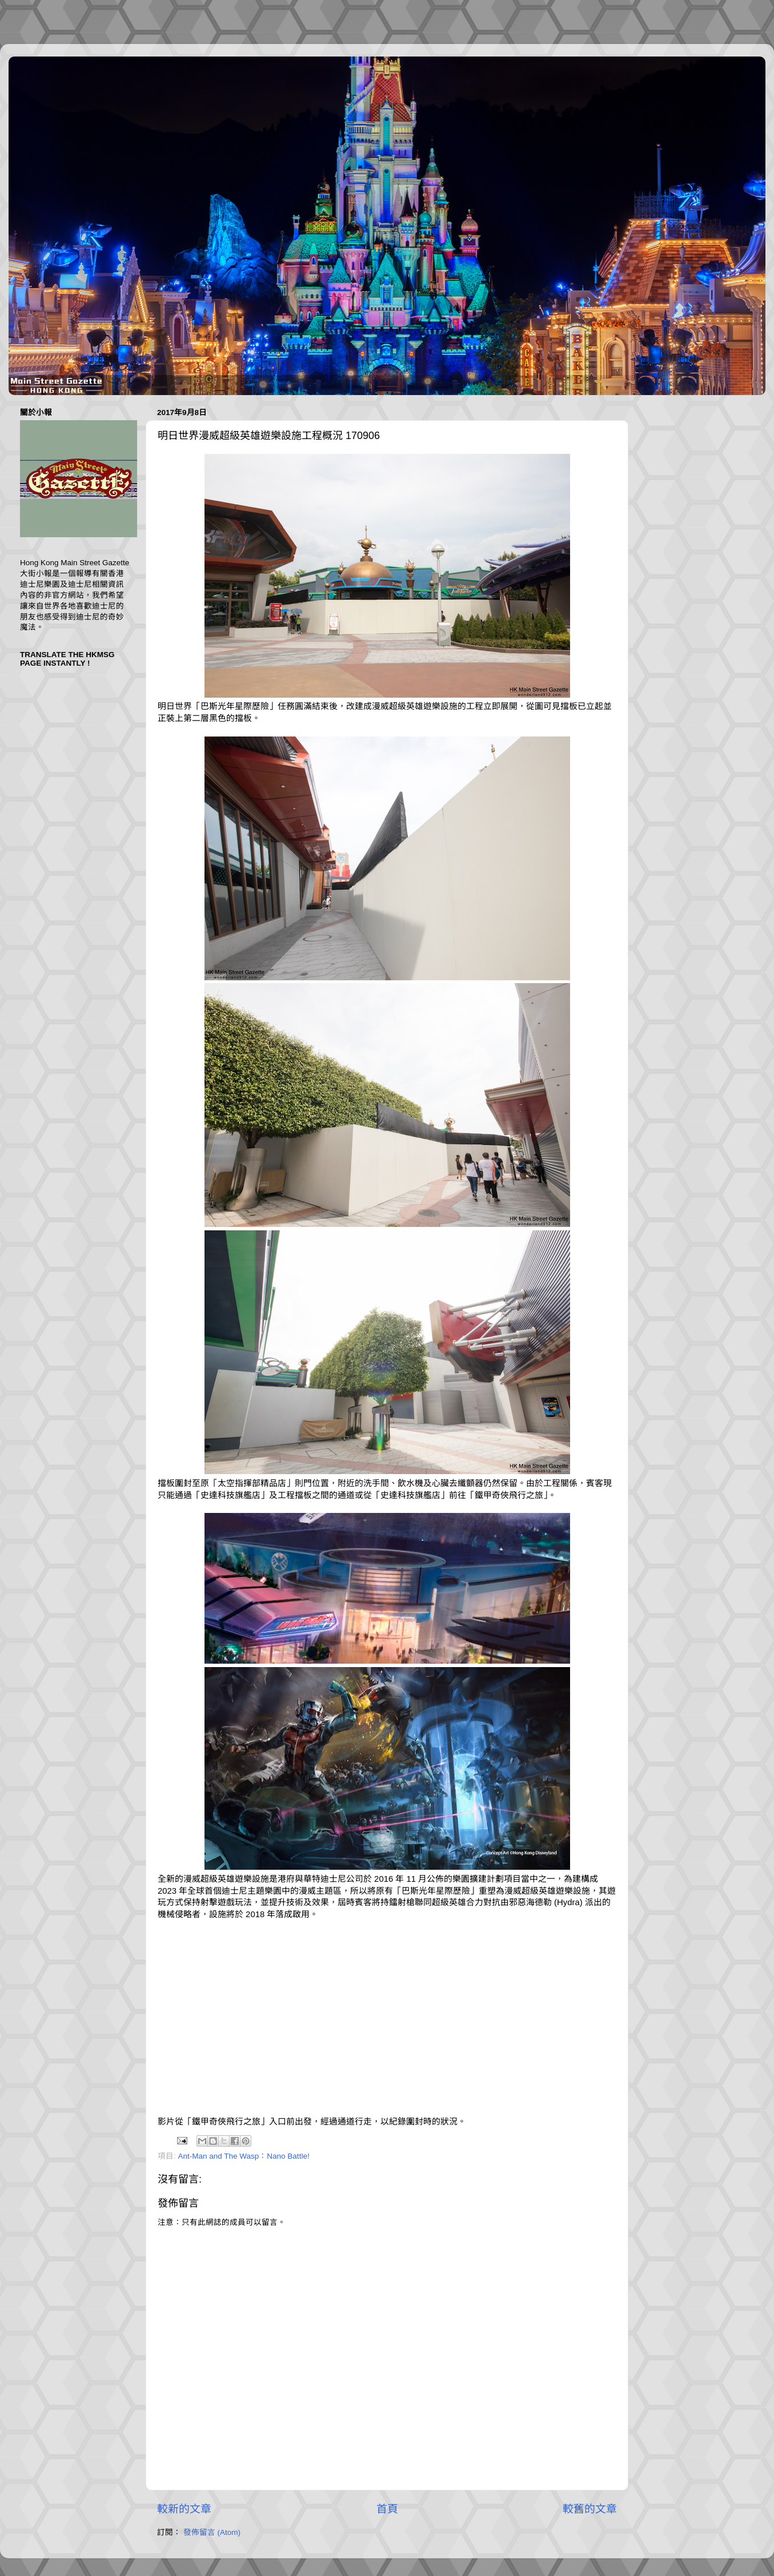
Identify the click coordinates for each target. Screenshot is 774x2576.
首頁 (387, 2509)
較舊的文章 (590, 2509)
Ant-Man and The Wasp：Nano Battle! (244, 2156)
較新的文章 (184, 2509)
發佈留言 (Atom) (211, 2532)
